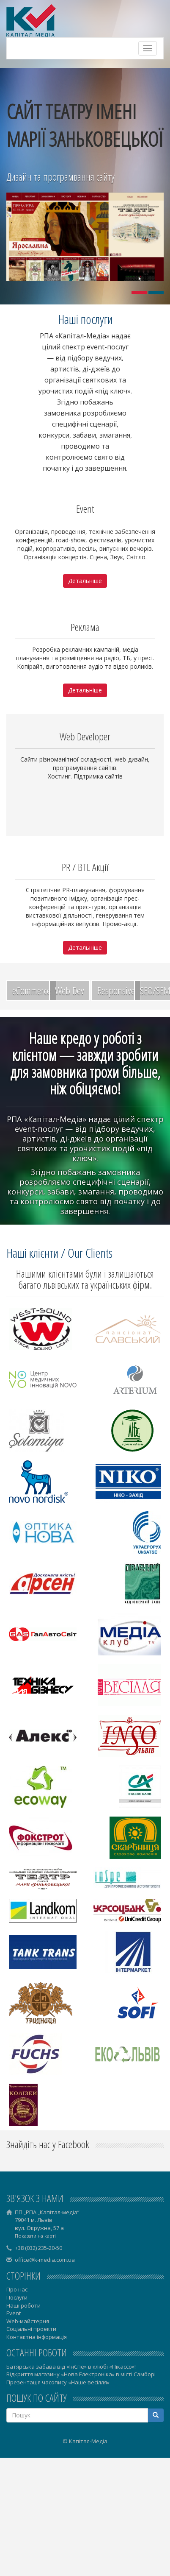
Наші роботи (23, 2305)
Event (13, 2313)
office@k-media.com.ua (45, 2259)
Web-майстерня (27, 2321)
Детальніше (85, 581)
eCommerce (31, 990)
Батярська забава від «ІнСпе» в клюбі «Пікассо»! (71, 2366)
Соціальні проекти (31, 2329)
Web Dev (69, 990)
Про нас (16, 2289)
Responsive (116, 990)
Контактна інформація (36, 2337)
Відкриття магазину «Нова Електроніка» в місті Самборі (81, 2374)
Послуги (16, 2297)
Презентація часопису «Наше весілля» (58, 2382)
